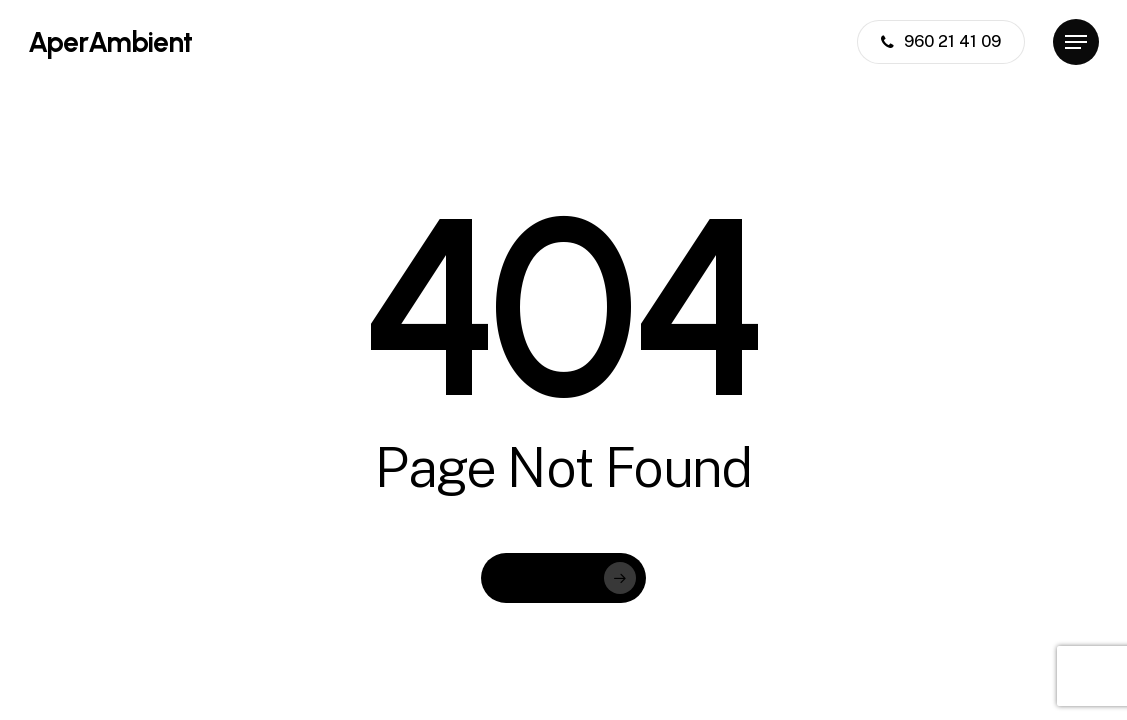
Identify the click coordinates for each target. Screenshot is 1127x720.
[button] (1076, 42)
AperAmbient (110, 42)
